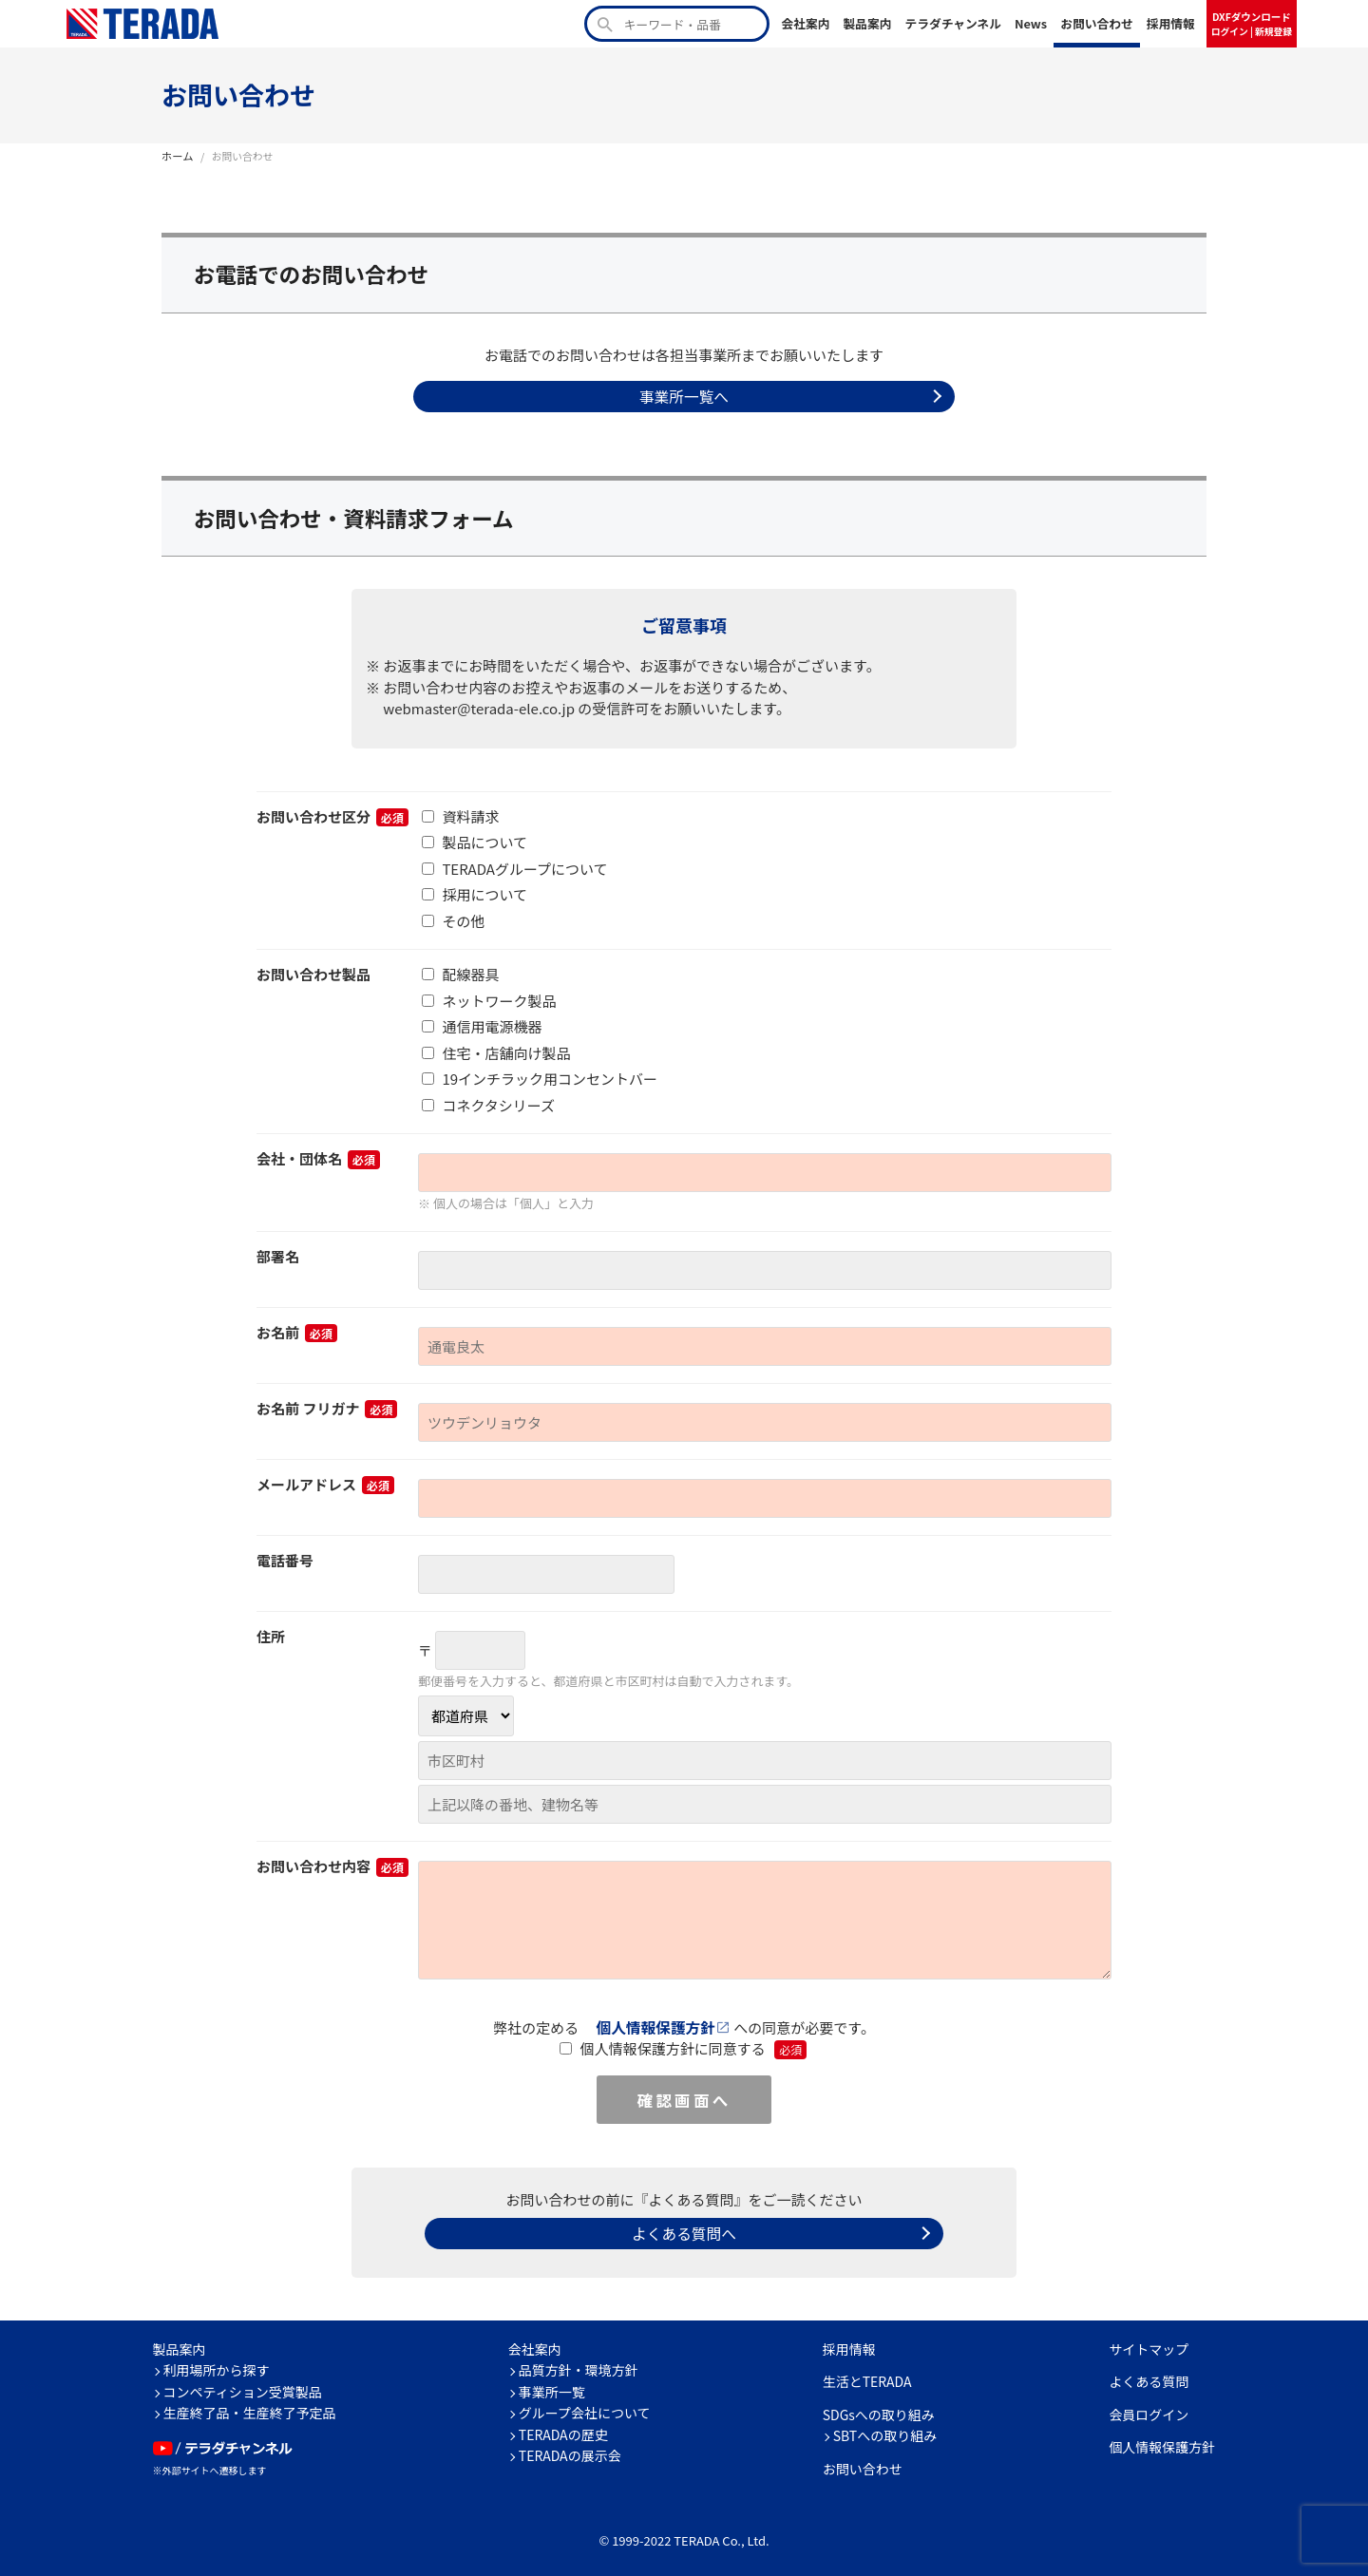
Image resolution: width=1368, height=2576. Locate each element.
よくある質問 (1148, 2376)
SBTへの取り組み (885, 2430)
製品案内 (867, 23)
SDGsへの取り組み (879, 2409)
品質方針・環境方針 (578, 2365)
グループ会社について (585, 2407)
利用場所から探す (216, 2365)
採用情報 (1171, 23)
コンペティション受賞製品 (242, 2386)
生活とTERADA (867, 2376)
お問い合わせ (1096, 23)
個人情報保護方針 (656, 2025)
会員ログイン (1148, 2409)
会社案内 (805, 23)
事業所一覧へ (684, 395)
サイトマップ (1148, 2344)
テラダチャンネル (952, 23)
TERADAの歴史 (563, 2429)
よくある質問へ (683, 2229)
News (1031, 23)
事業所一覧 (552, 2386)
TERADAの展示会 (570, 2450)
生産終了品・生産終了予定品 (249, 2407)
